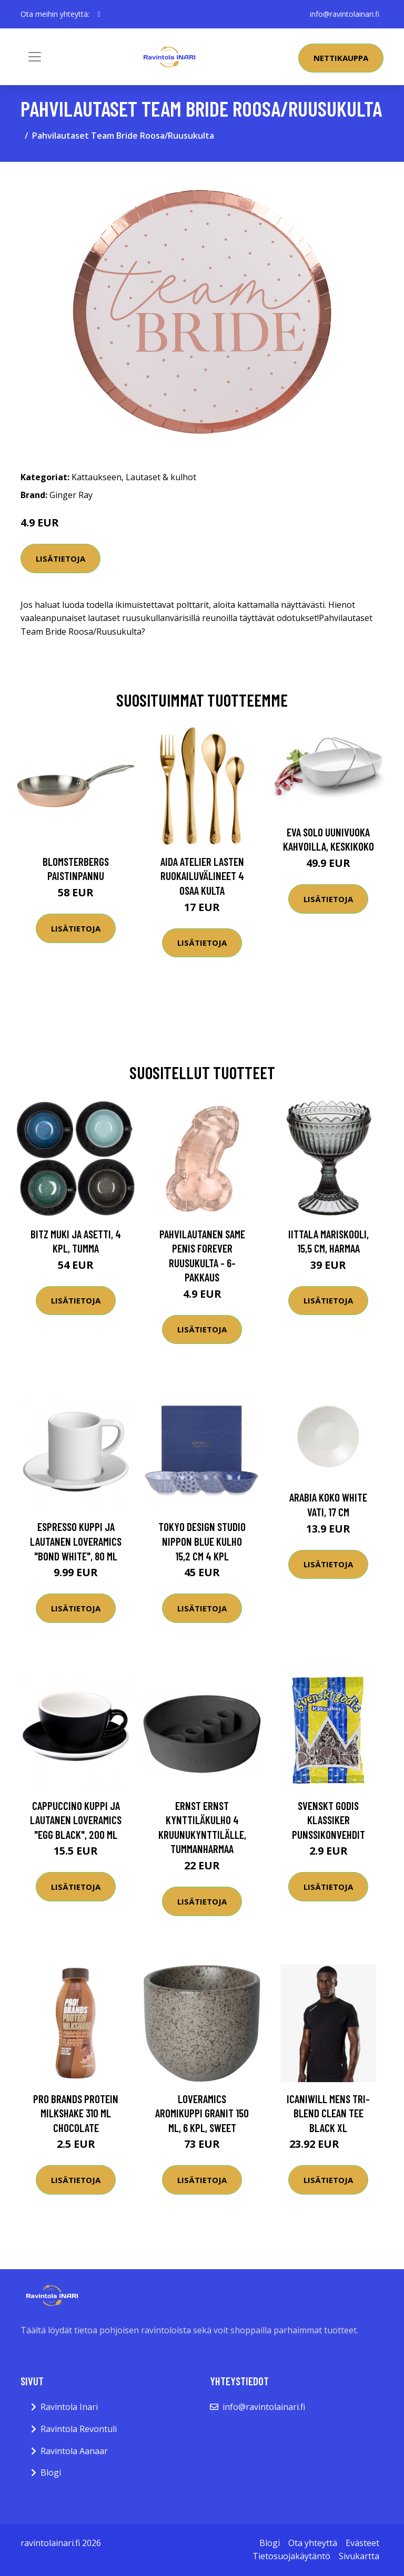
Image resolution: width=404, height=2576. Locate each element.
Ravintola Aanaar (74, 2451)
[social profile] (99, 14)
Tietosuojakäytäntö (291, 2556)
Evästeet (362, 2543)
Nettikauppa (341, 58)
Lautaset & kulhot (161, 477)
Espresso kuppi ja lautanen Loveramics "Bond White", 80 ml (76, 1541)
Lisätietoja (60, 558)
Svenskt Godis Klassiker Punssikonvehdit (328, 1820)
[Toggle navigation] (35, 57)
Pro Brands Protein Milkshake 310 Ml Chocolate (75, 2113)
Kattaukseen (97, 477)
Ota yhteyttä (312, 2543)
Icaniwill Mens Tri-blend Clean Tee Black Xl (328, 2113)
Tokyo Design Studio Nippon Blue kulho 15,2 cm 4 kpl (202, 1541)
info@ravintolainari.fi (344, 14)
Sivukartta (359, 2556)
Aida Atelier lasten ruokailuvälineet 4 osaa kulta (202, 876)
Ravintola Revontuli (79, 2429)
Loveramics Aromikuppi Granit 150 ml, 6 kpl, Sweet (202, 2113)
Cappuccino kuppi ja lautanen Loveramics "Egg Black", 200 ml (76, 1820)
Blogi (51, 2472)
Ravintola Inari (69, 2407)
